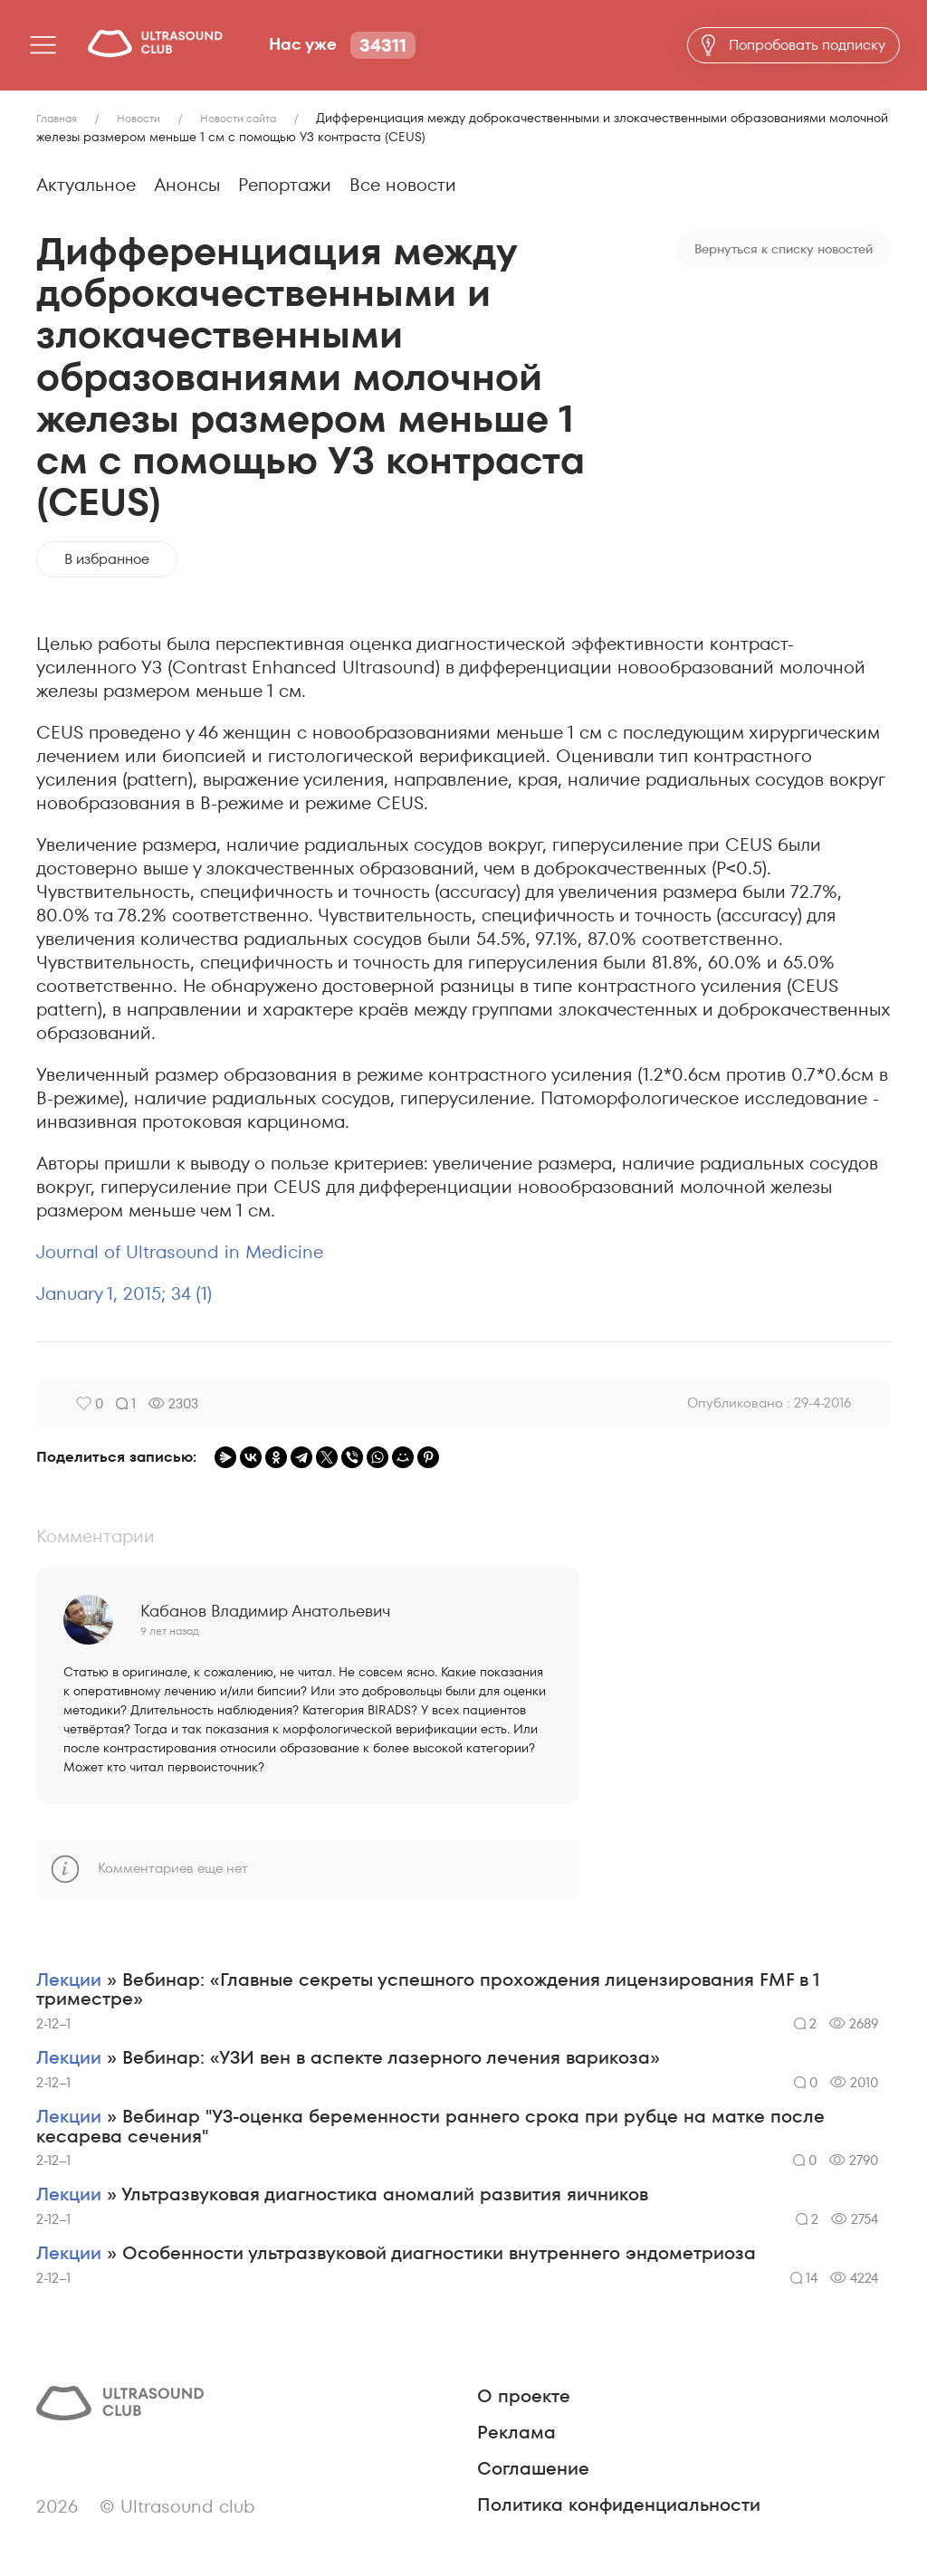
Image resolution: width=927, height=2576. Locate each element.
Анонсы (187, 184)
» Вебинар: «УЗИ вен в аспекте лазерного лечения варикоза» (348, 2059)
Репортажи (284, 184)
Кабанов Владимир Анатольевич (265, 1611)
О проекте (523, 2397)
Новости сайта (238, 118)
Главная (56, 118)
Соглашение (533, 2470)
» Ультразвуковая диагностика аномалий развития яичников (342, 2197)
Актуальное (86, 184)
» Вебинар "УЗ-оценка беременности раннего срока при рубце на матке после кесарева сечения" (430, 2128)
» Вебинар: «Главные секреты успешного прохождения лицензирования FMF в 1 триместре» (428, 1990)
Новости (138, 118)
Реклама (516, 2434)
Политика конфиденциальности (618, 2506)
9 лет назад (169, 1630)
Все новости (402, 184)
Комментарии (95, 1536)
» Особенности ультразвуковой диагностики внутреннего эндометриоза (396, 2256)
